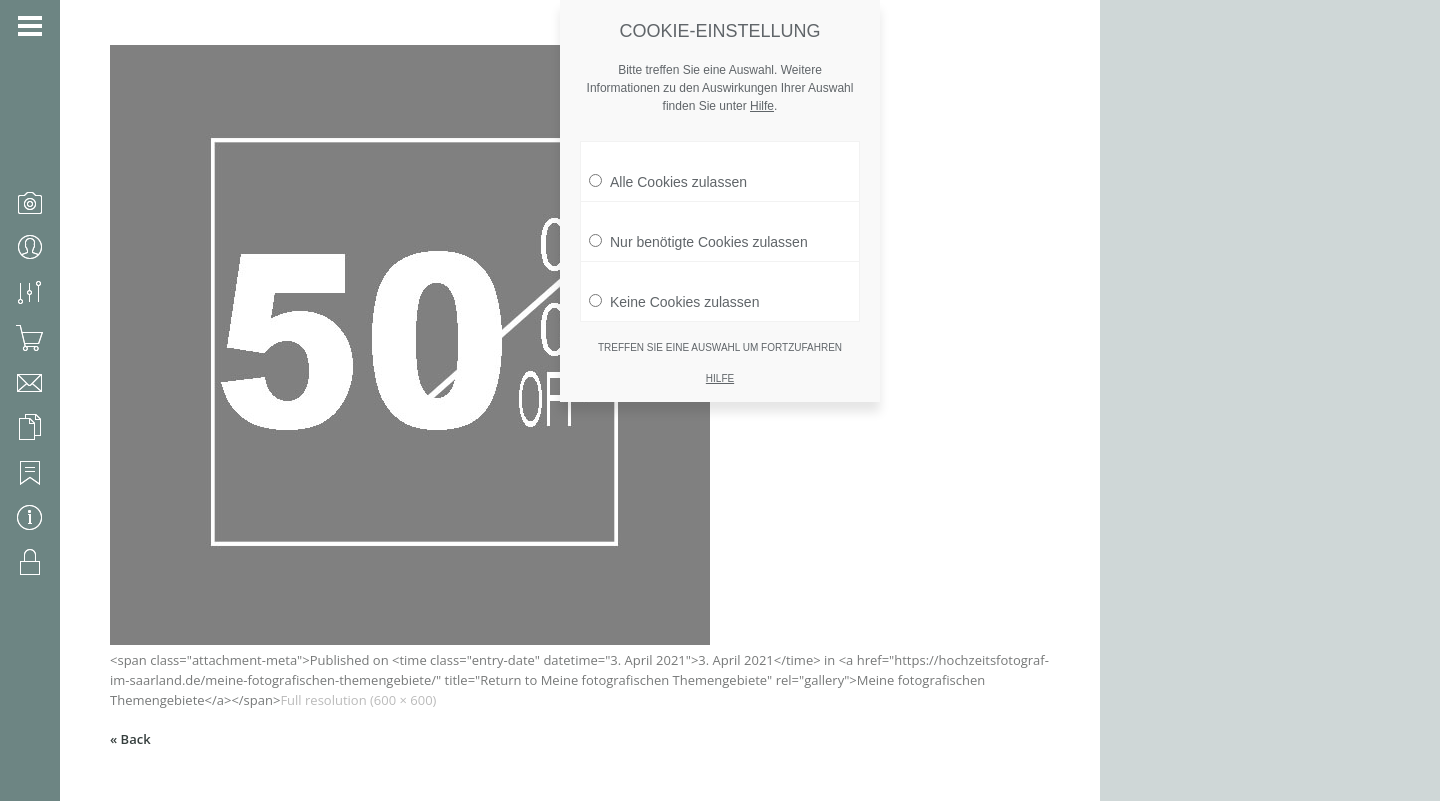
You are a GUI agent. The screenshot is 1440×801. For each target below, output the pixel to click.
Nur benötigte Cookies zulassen (698, 232)
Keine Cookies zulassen (674, 292)
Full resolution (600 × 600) (358, 700)
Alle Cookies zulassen (668, 172)
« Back (130, 739)
